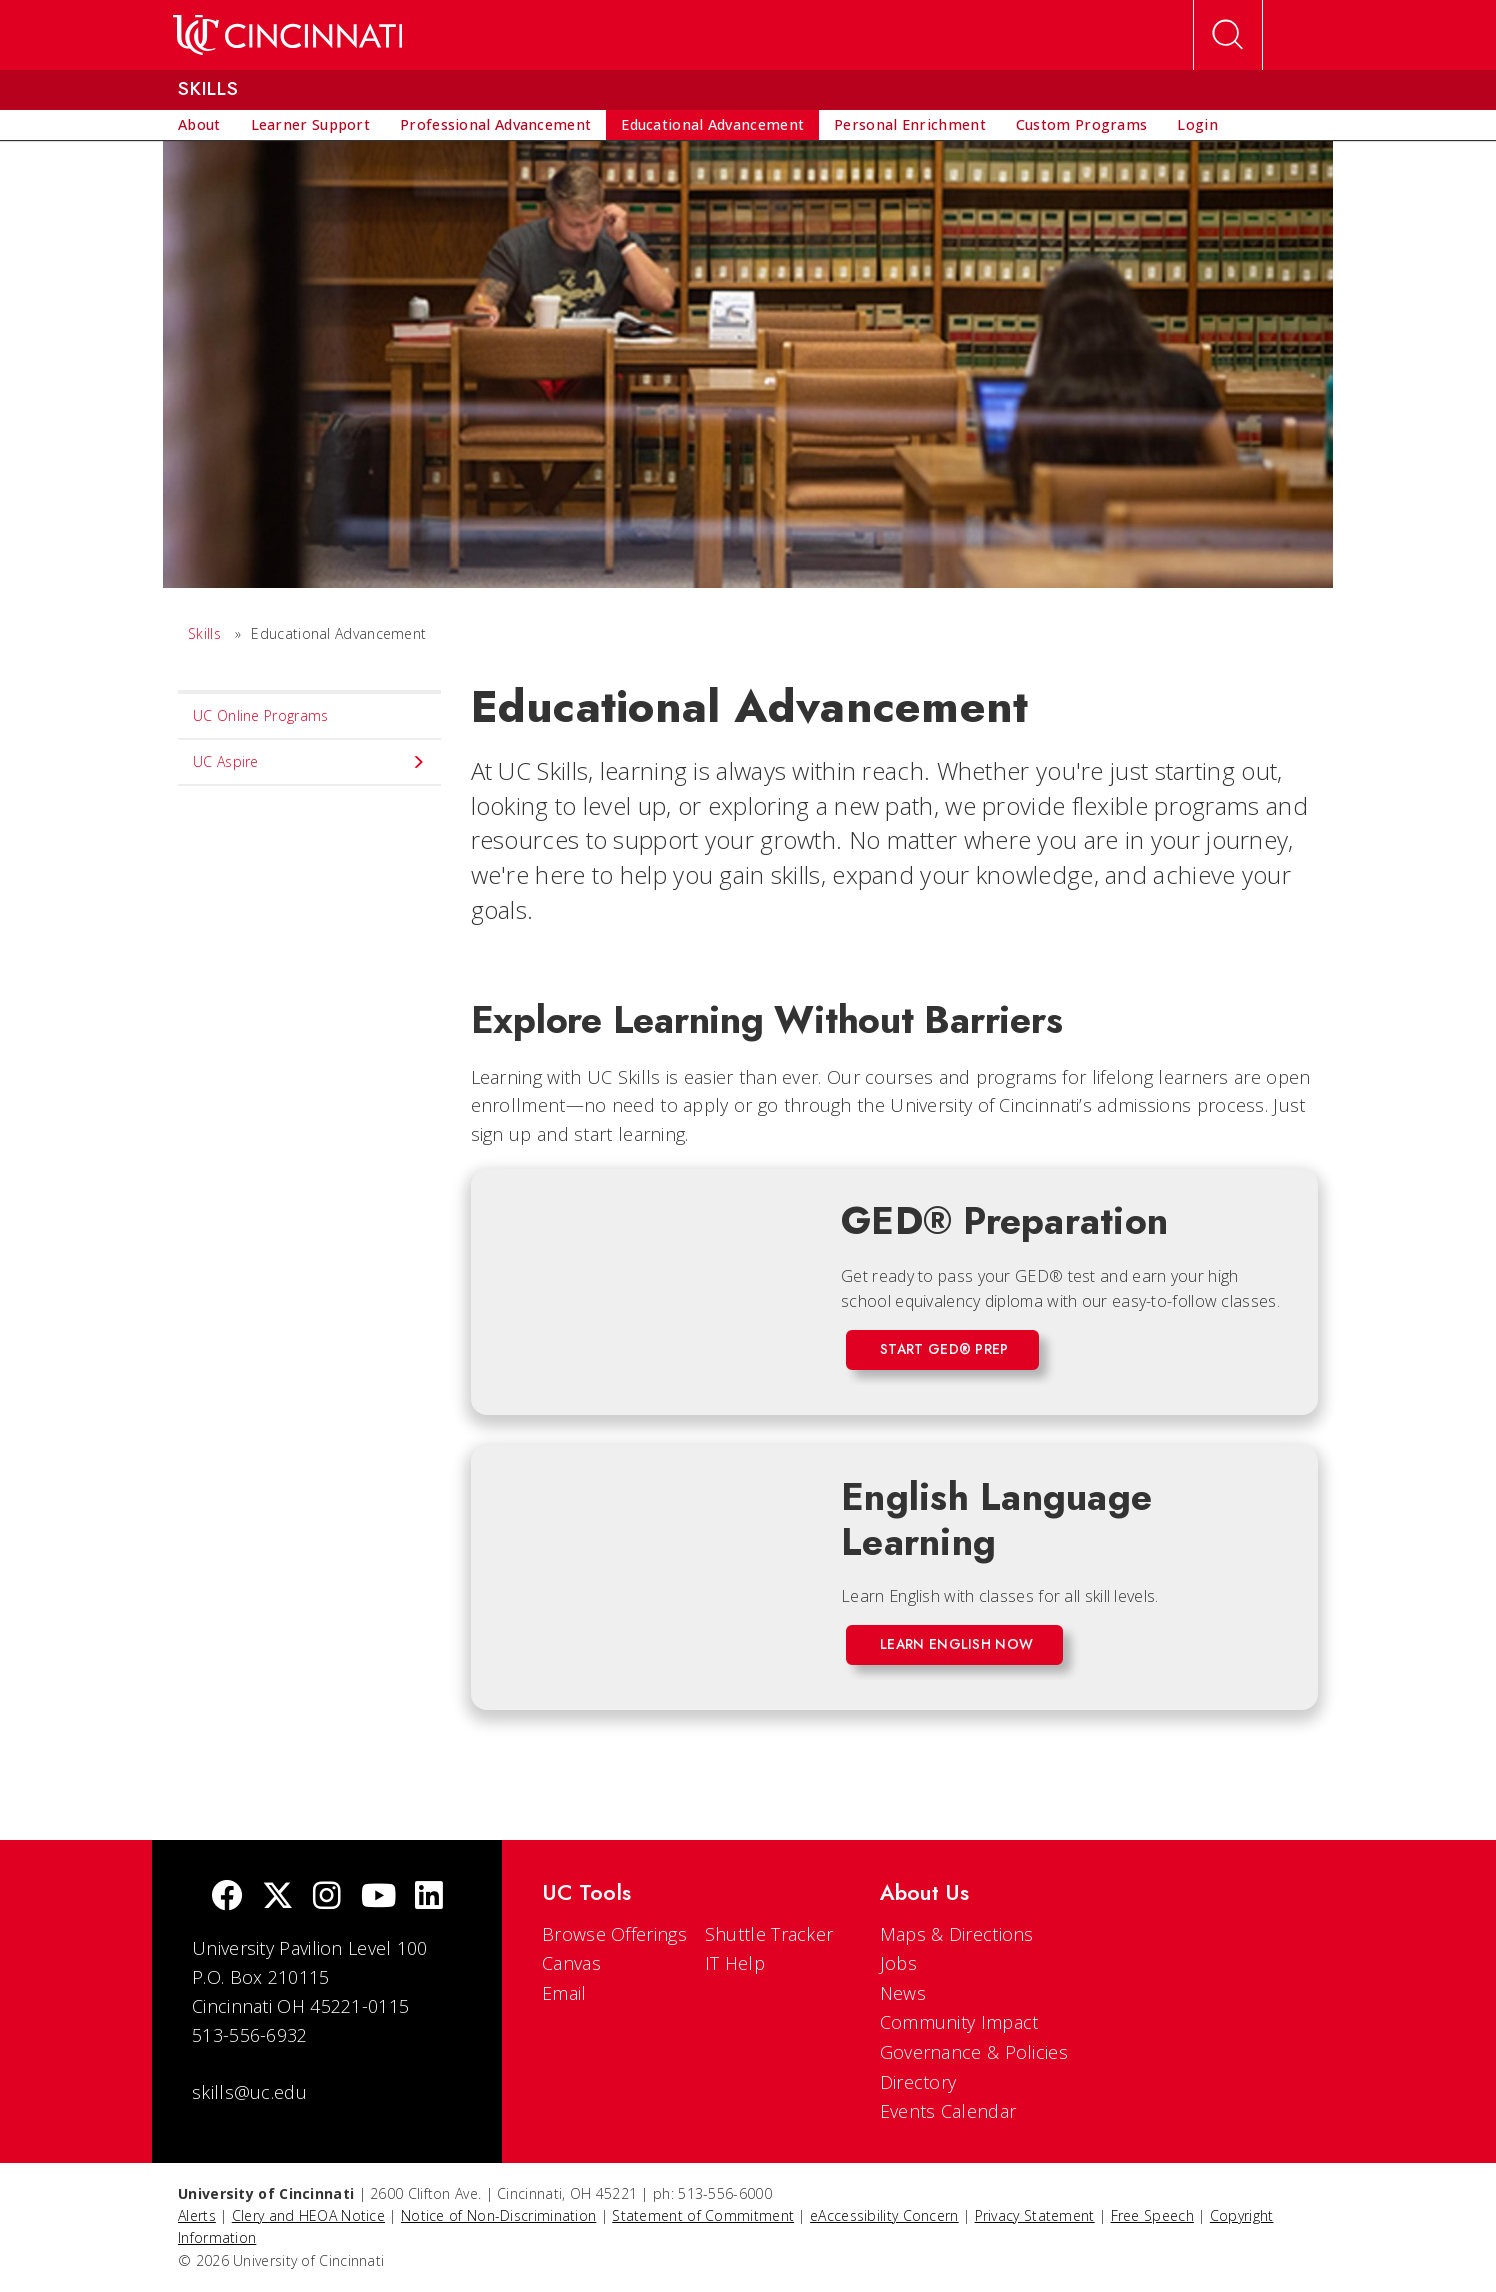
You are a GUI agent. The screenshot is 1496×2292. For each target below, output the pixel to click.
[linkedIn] (429, 1897)
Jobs (898, 1963)
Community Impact (959, 2022)
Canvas (571, 1963)
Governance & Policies (974, 2052)
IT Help (735, 1963)
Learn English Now (956, 1644)
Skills (204, 633)
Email (564, 1993)
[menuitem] (199, 125)
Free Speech (1152, 2215)
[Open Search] (1228, 35)
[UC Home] (287, 35)
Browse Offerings (614, 1934)
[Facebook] (227, 1897)
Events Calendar (948, 2111)
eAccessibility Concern (884, 2215)
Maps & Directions (957, 1934)
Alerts (197, 2215)
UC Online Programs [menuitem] (260, 715)
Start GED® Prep (944, 1349)
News (903, 1993)
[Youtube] (378, 1897)
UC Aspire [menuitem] (309, 762)
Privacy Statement (1035, 2215)
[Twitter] (278, 1897)
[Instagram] (327, 1897)
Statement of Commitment (703, 2215)
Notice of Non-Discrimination (498, 2215)
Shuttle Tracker (769, 1934)
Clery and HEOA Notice (308, 2215)
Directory (918, 2082)
